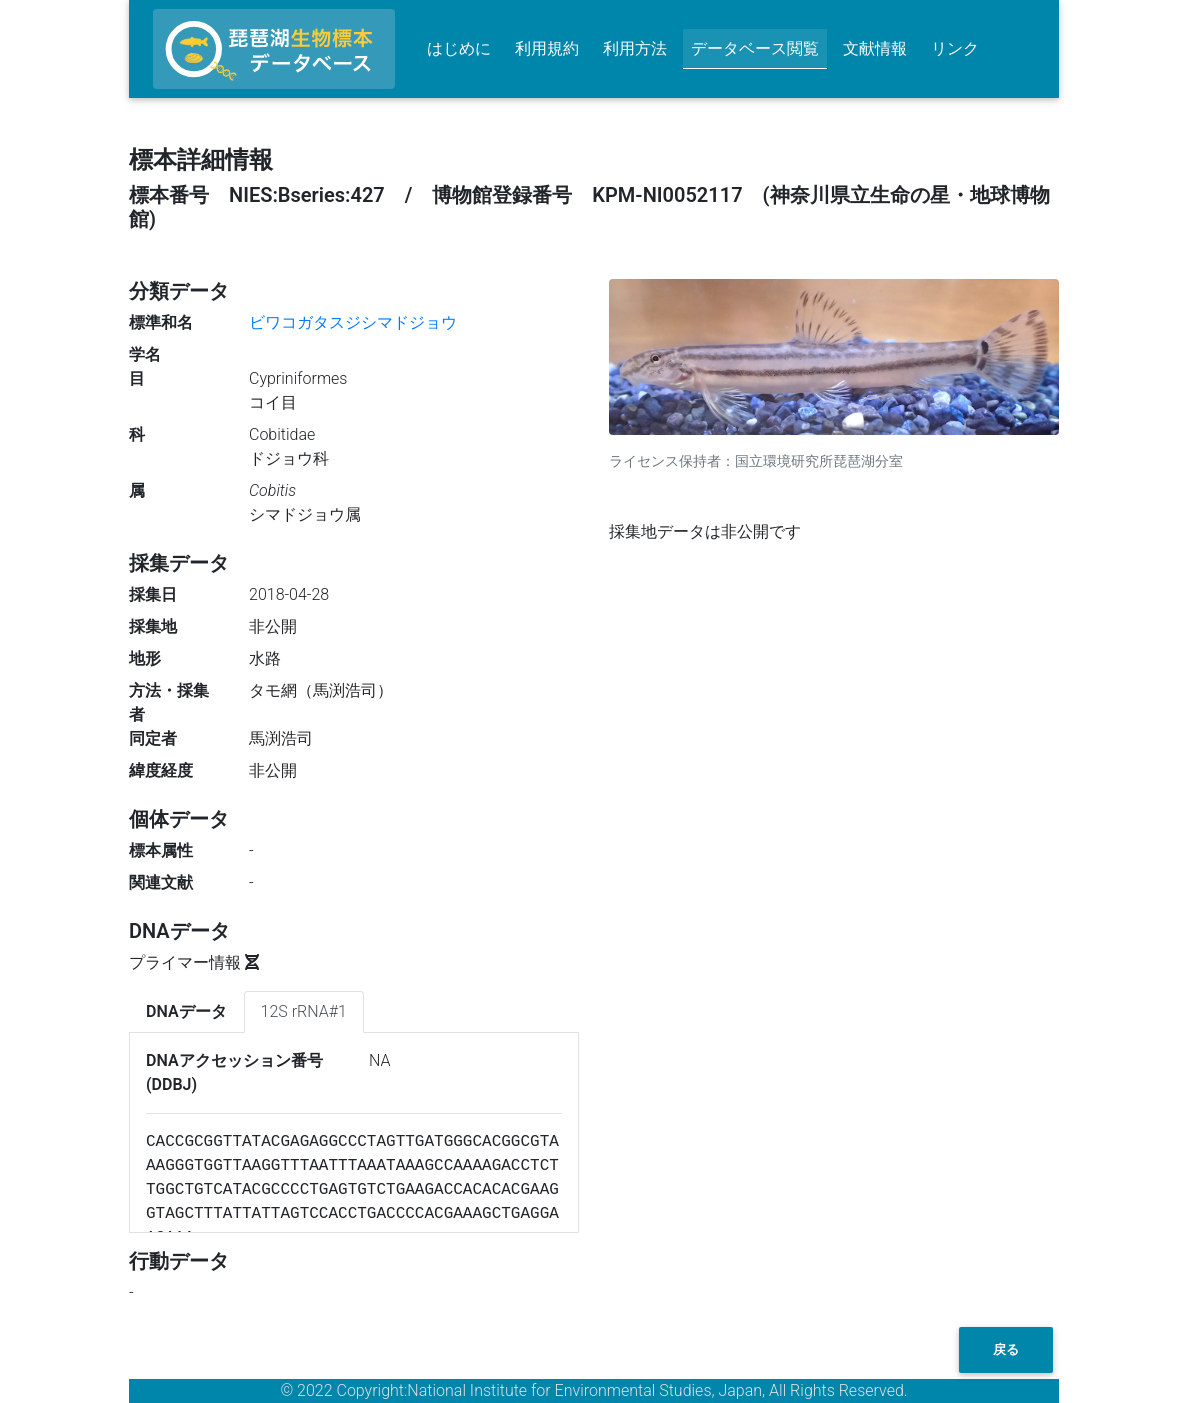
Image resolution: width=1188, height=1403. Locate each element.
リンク (955, 48)
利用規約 (547, 48)
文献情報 (875, 48)
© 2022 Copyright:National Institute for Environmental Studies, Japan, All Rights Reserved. (593, 1390)
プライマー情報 (194, 962)
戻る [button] (1006, 1349)
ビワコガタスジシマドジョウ (353, 322)
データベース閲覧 (755, 48)
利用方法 (635, 48)
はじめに (459, 48)
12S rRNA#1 (304, 1011)
